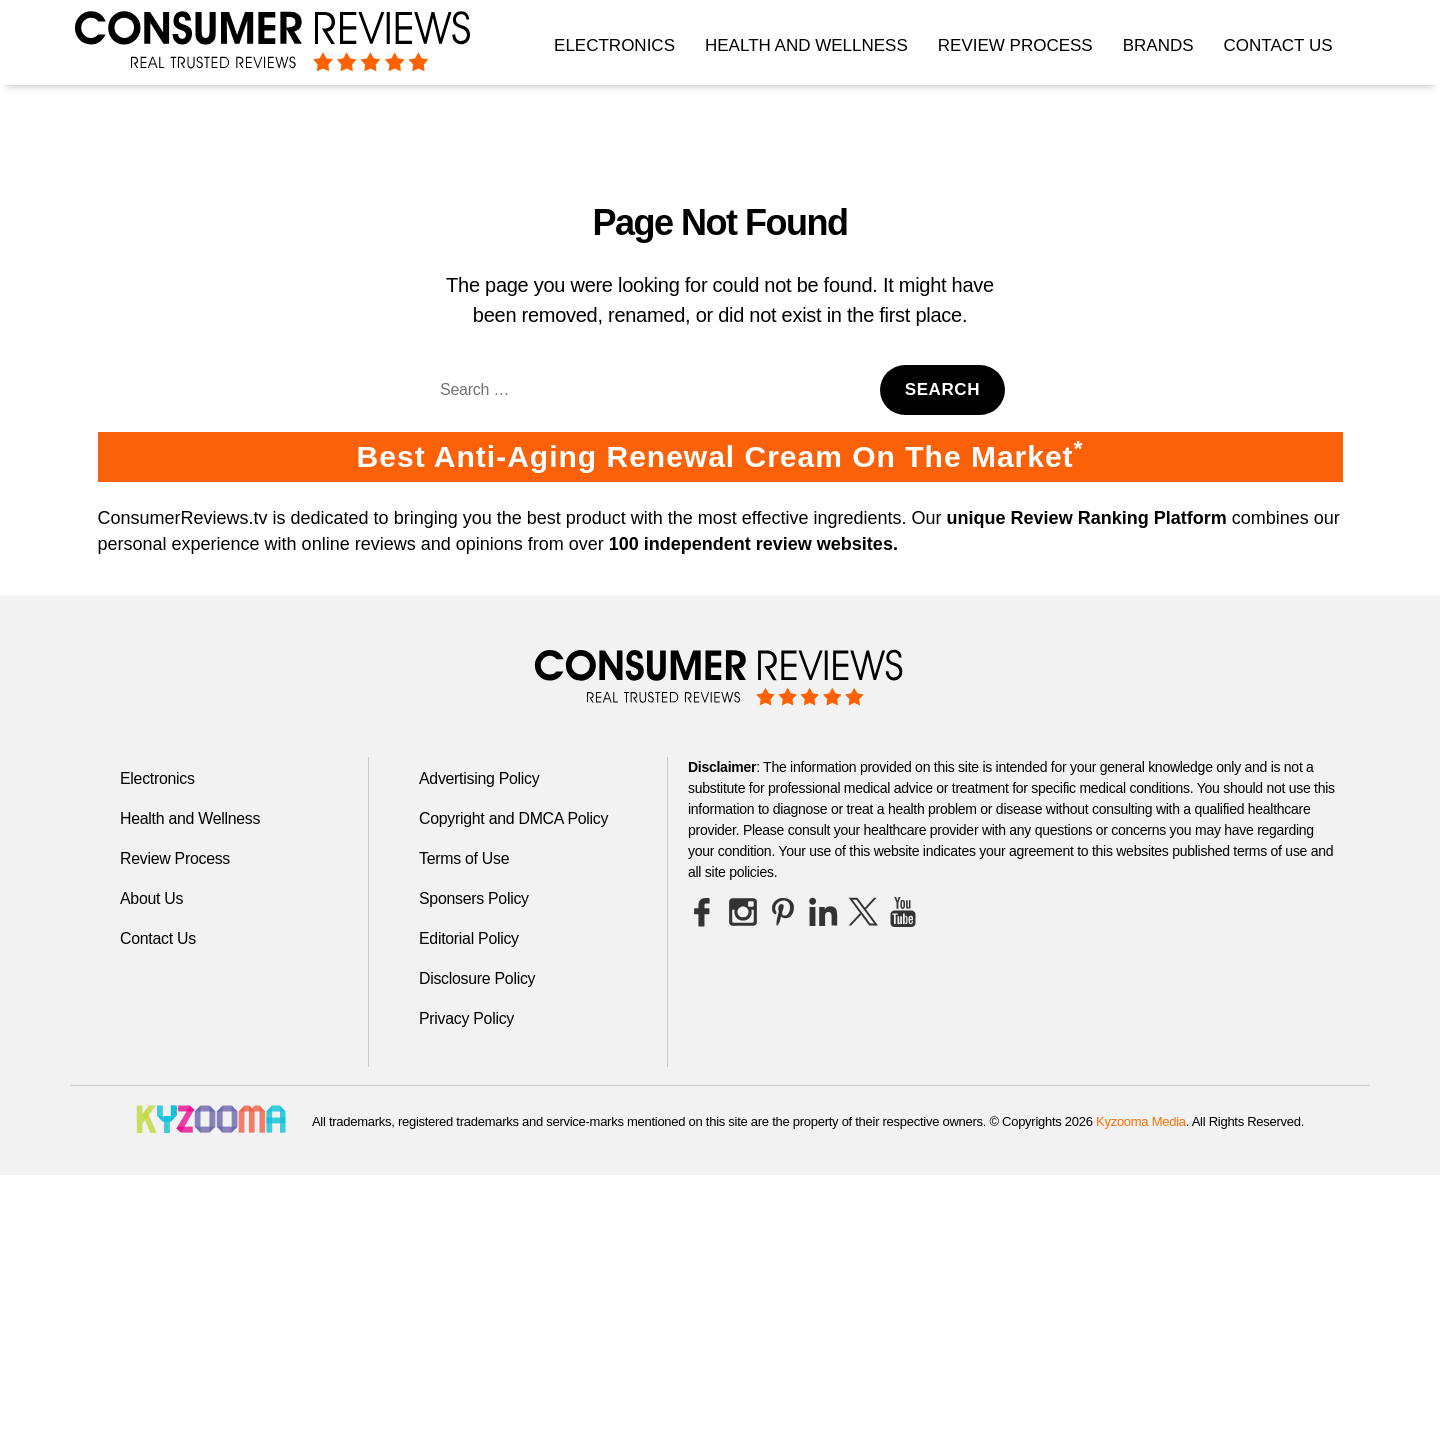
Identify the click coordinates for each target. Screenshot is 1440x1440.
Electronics (614, 45)
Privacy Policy (467, 1018)
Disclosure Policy (477, 978)
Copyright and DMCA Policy (514, 818)
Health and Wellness (806, 45)
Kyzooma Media (1141, 1121)
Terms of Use (464, 858)
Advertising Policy (479, 778)
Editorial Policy (469, 938)
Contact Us (1278, 45)
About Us (152, 898)
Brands (1158, 45)
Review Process (1015, 45)
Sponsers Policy (474, 898)
